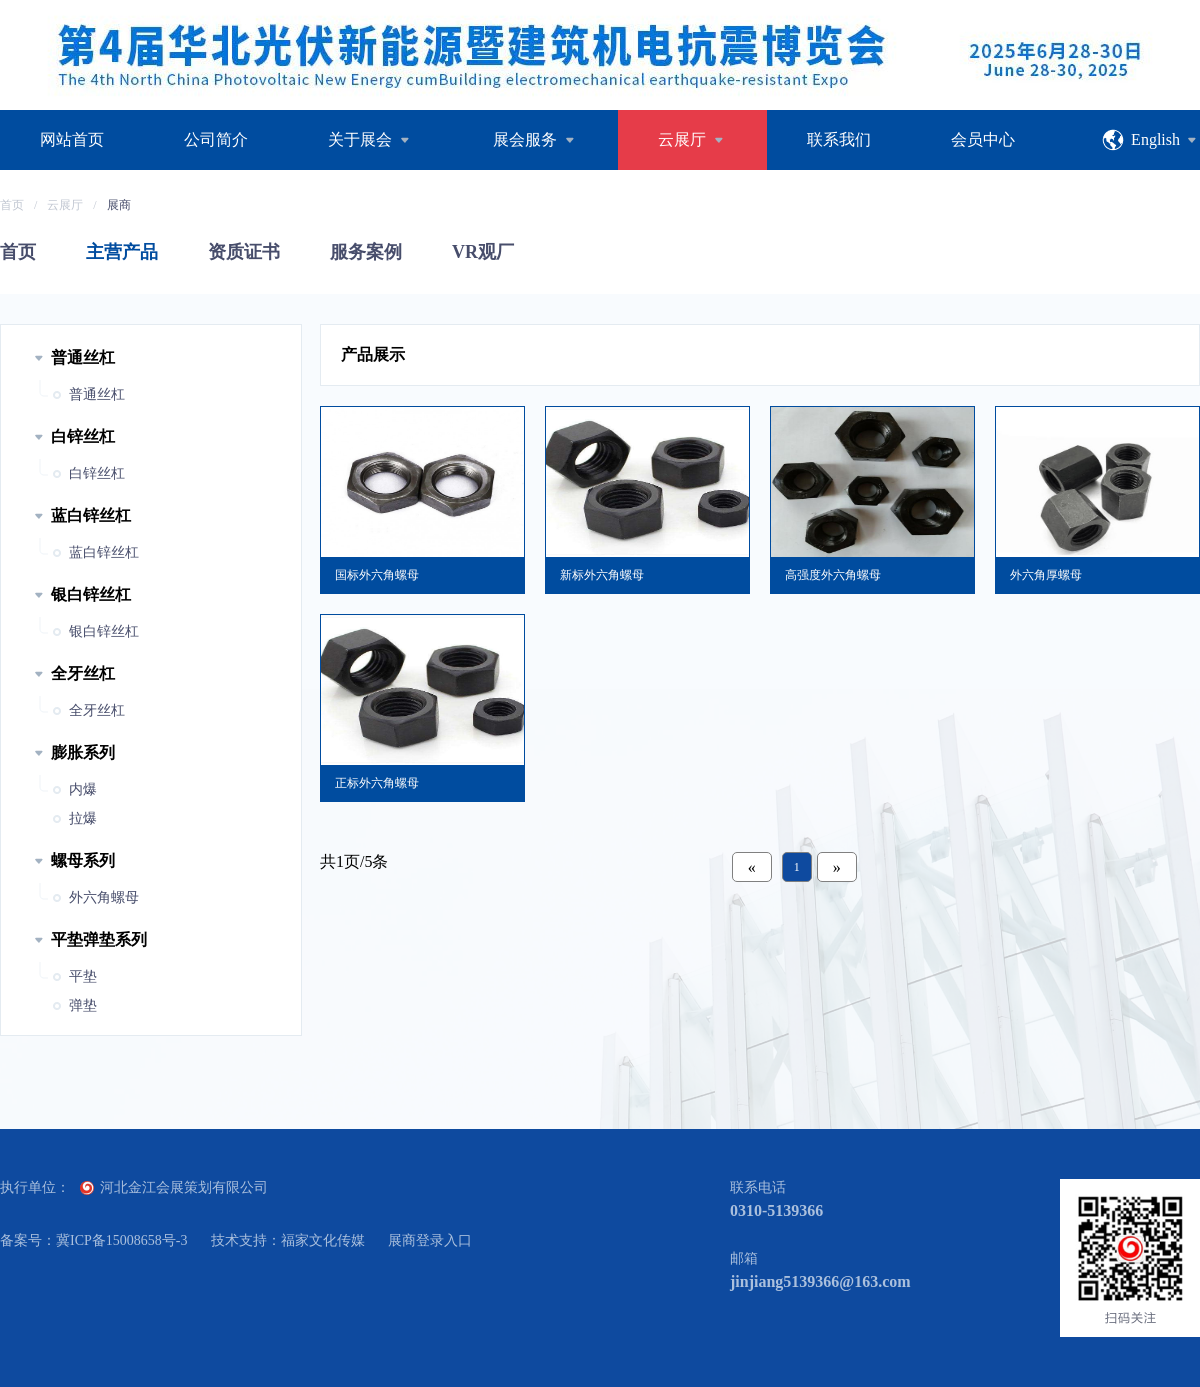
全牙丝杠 (97, 710)
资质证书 (244, 252)
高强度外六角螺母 (833, 575)
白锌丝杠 (97, 473)
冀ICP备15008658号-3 (121, 1240)
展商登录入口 (430, 1240)
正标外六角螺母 (377, 783)
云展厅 (65, 205)
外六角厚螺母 (1046, 575)
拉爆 (83, 818)
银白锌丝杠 (104, 631)
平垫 (83, 976)
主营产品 (122, 252)
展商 (119, 205)
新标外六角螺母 (602, 575)
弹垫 (83, 1005)
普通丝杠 (97, 394)
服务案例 (366, 252)
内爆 (83, 789)
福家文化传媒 (323, 1240)
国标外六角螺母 (377, 575)
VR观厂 (483, 252)
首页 (12, 205)
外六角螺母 (104, 897)
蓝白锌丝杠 (104, 552)
